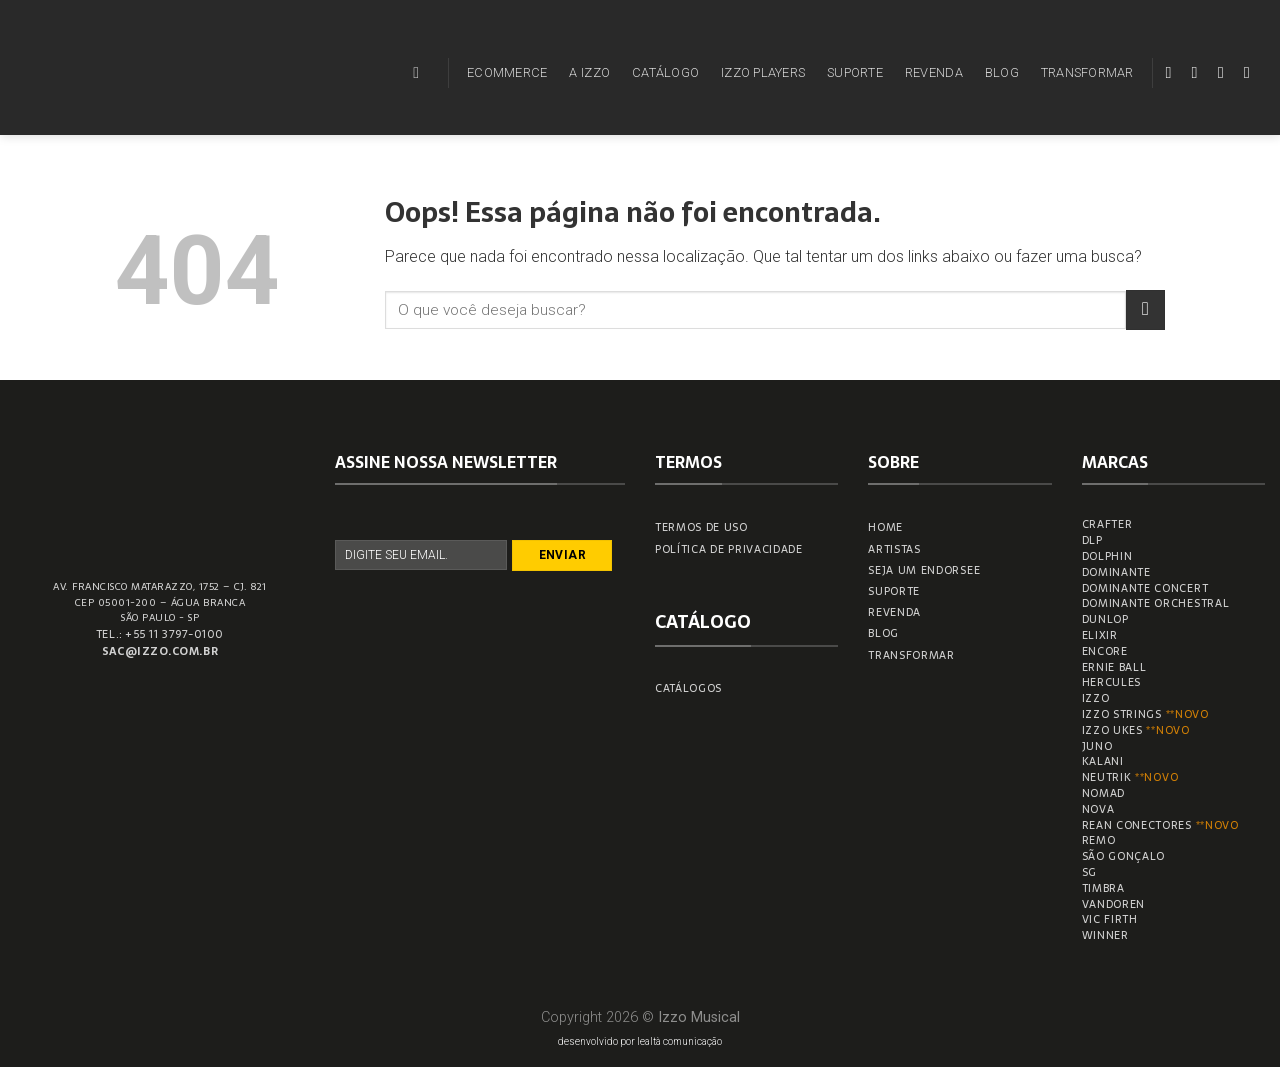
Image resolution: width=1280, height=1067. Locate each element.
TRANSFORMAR (1087, 72)
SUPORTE (855, 72)
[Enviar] (1145, 309)
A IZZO (589, 72)
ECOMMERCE (507, 72)
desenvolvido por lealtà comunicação (640, 1041)
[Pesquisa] (421, 72)
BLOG (1002, 72)
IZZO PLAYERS (763, 72)
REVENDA (934, 72)
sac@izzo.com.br (160, 651)
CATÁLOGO (665, 72)
